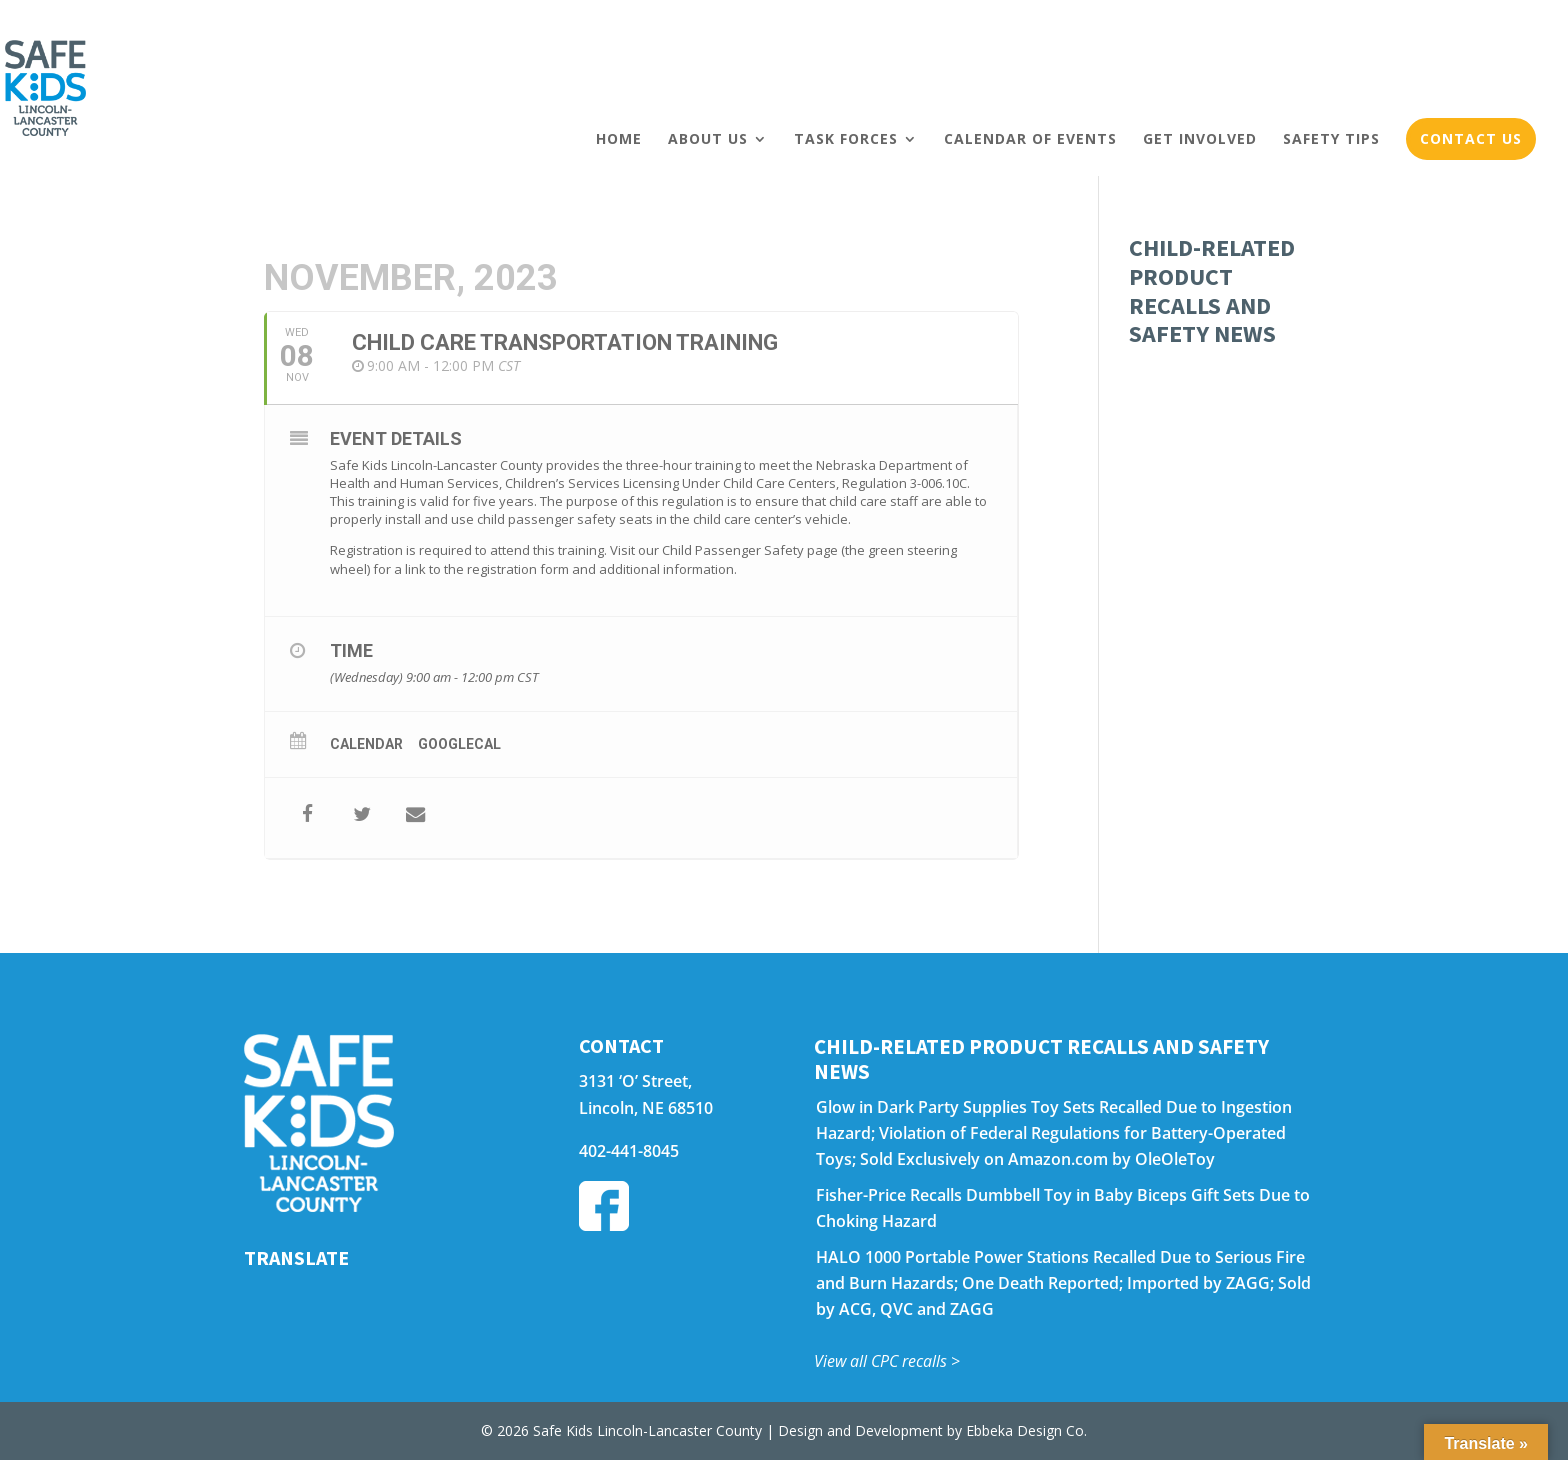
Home (619, 138)
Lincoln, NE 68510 (646, 1108)
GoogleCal (459, 744)
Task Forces (846, 138)
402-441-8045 (629, 1151)
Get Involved (1200, 138)
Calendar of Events (1030, 138)
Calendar (366, 744)
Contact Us (1471, 138)
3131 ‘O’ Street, (635, 1081)
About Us (708, 138)
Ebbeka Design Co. (1026, 1430)
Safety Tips (1331, 138)
